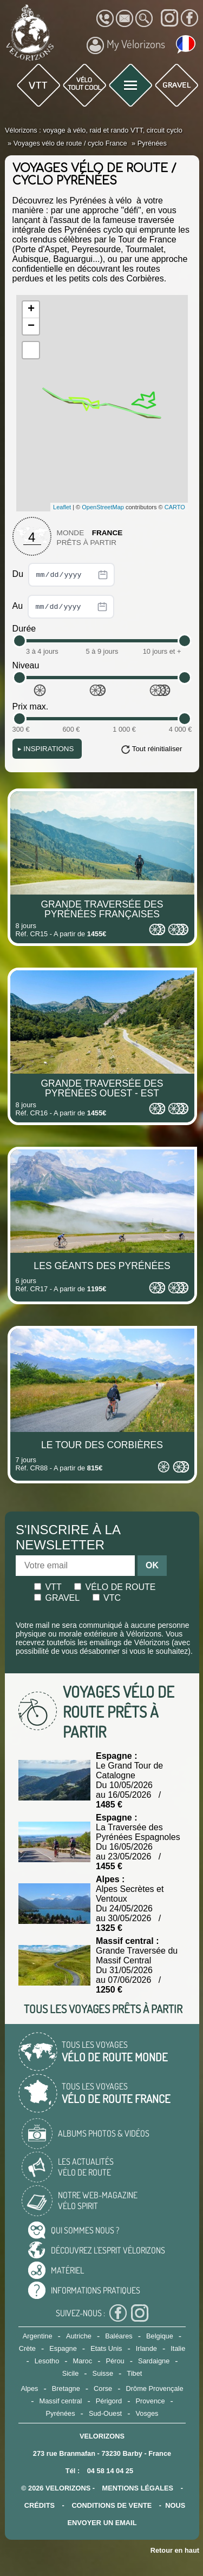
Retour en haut (174, 2550)
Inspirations (46, 749)
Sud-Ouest (105, 2413)
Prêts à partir (87, 542)
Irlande (146, 2348)
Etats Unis (106, 2348)
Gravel (57, 1597)
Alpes (29, 2388)
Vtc (107, 1597)
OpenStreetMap (103, 507)
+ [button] (31, 309)
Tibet (134, 2373)
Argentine (38, 2336)
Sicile (70, 2373)
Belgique (159, 2336)
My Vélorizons (126, 45)
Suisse (103, 2373)
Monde (70, 533)
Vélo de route (114, 1587)
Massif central (60, 2401)
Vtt (48, 1587)
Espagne (63, 2348)
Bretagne (66, 2388)
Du (63, 575)
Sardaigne (153, 2361)
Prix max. (30, 706)
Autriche (78, 2336)
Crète (27, 2348)
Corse (103, 2388)
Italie (178, 2348)
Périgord (109, 2401)
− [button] (31, 326)
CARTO (175, 507)
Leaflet (62, 507)
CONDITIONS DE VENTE (111, 2505)
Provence (150, 2401)
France (107, 533)
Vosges (146, 2413)
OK (152, 1565)
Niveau (26, 665)
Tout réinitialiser (157, 749)
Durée (24, 628)
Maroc (83, 2361)
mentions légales (138, 2488)
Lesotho (47, 2361)
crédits (39, 2505)
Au (63, 607)
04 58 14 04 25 (110, 2471)
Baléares (119, 2336)
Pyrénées (60, 2413)
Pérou (115, 2361)
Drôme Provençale (155, 2388)
